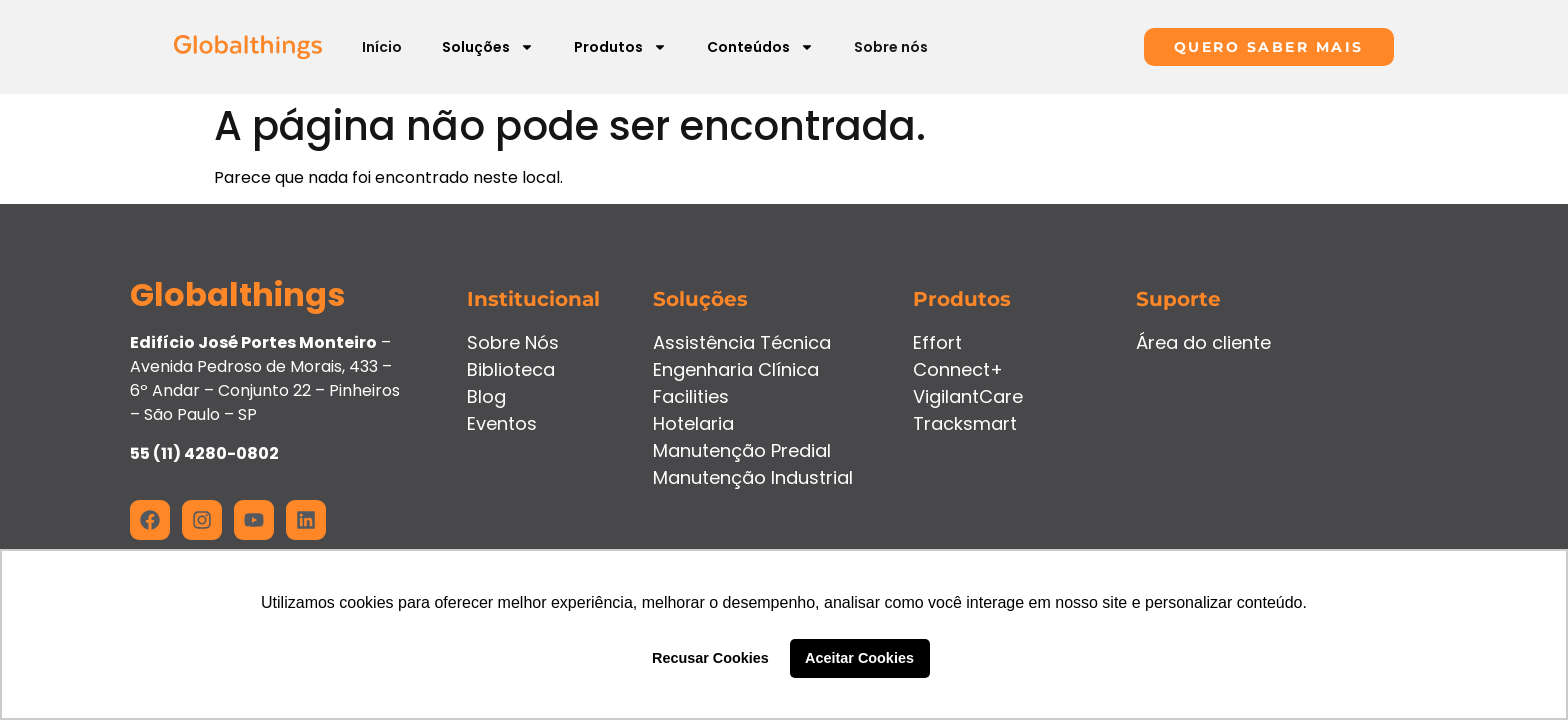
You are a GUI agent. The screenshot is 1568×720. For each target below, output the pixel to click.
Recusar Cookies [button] (710, 658)
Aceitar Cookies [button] (859, 658)
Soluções (488, 47)
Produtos (620, 47)
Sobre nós (891, 47)
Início (382, 47)
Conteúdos (760, 47)
